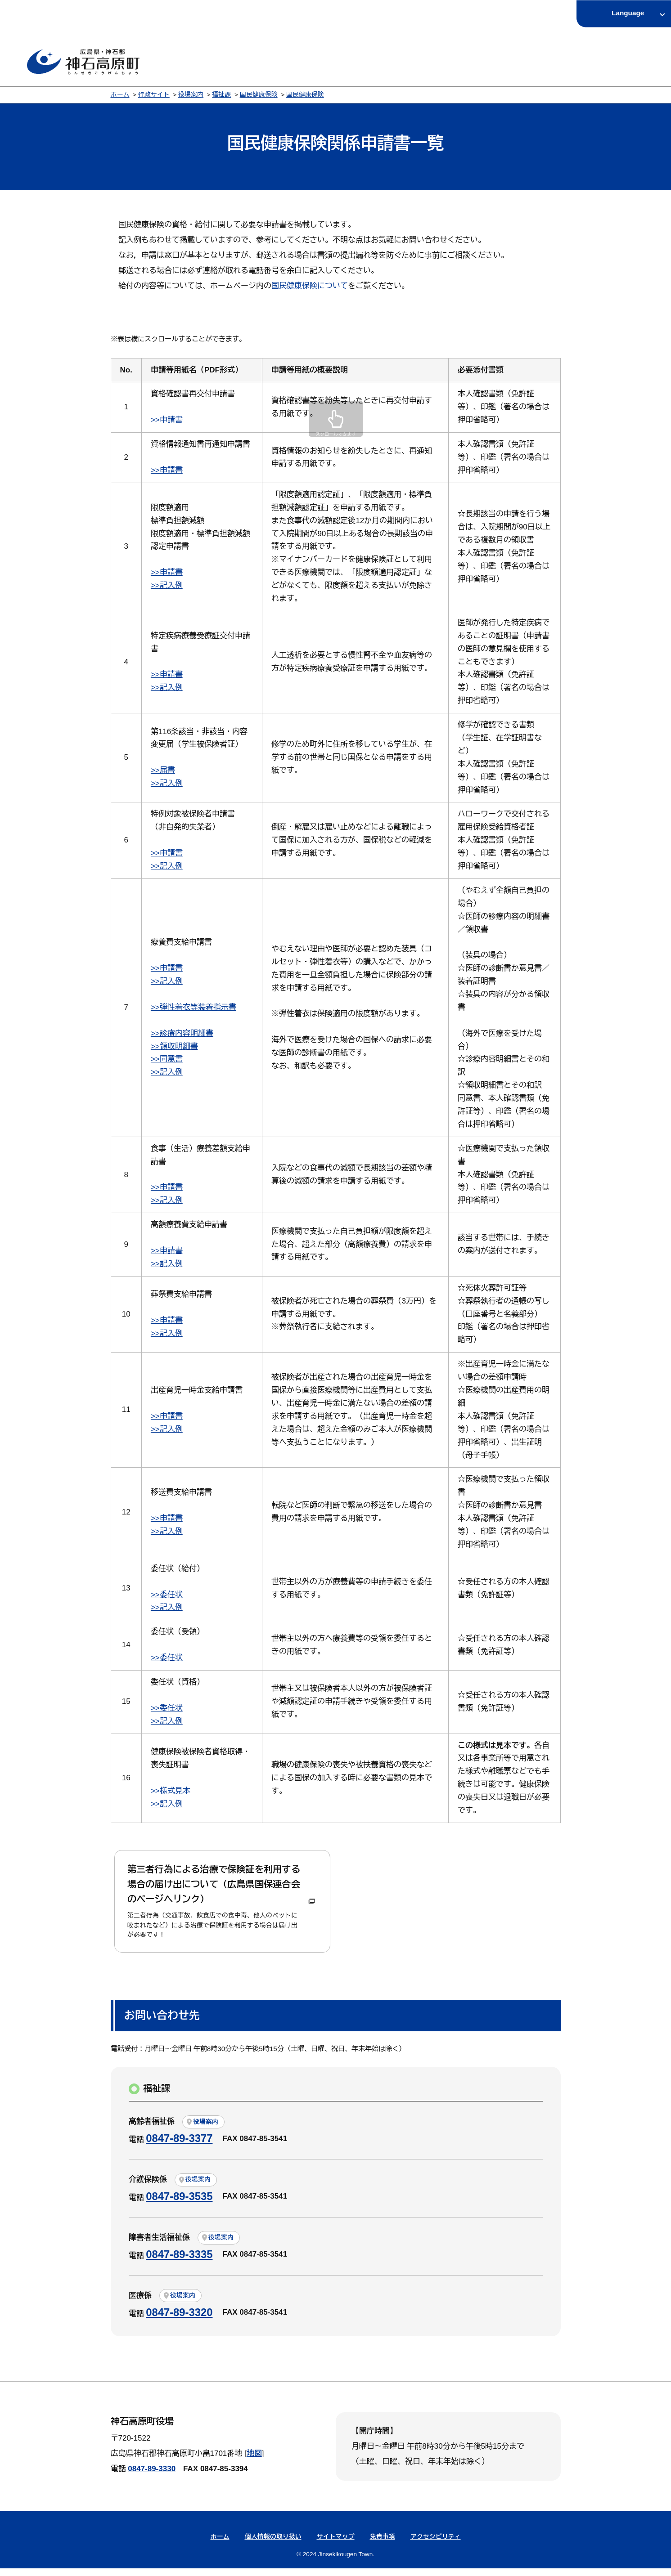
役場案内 (190, 94)
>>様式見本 (170, 1791)
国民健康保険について (309, 286)
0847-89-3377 (179, 2146)
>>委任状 (167, 1594)
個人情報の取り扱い (273, 2544)
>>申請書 (167, 420)
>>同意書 (167, 1059)
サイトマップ (336, 2544)
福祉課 (221, 94)
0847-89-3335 (179, 2261)
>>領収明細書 (174, 1046)
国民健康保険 (259, 94)
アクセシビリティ (435, 2544)
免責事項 (382, 2544)
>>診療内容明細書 (182, 1033)
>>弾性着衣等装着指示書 (193, 1007)
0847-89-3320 (179, 2319)
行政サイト (154, 94)
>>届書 (163, 770)
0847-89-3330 (152, 2476)
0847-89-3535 (179, 2204)
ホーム (120, 94)
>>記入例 (167, 585)
